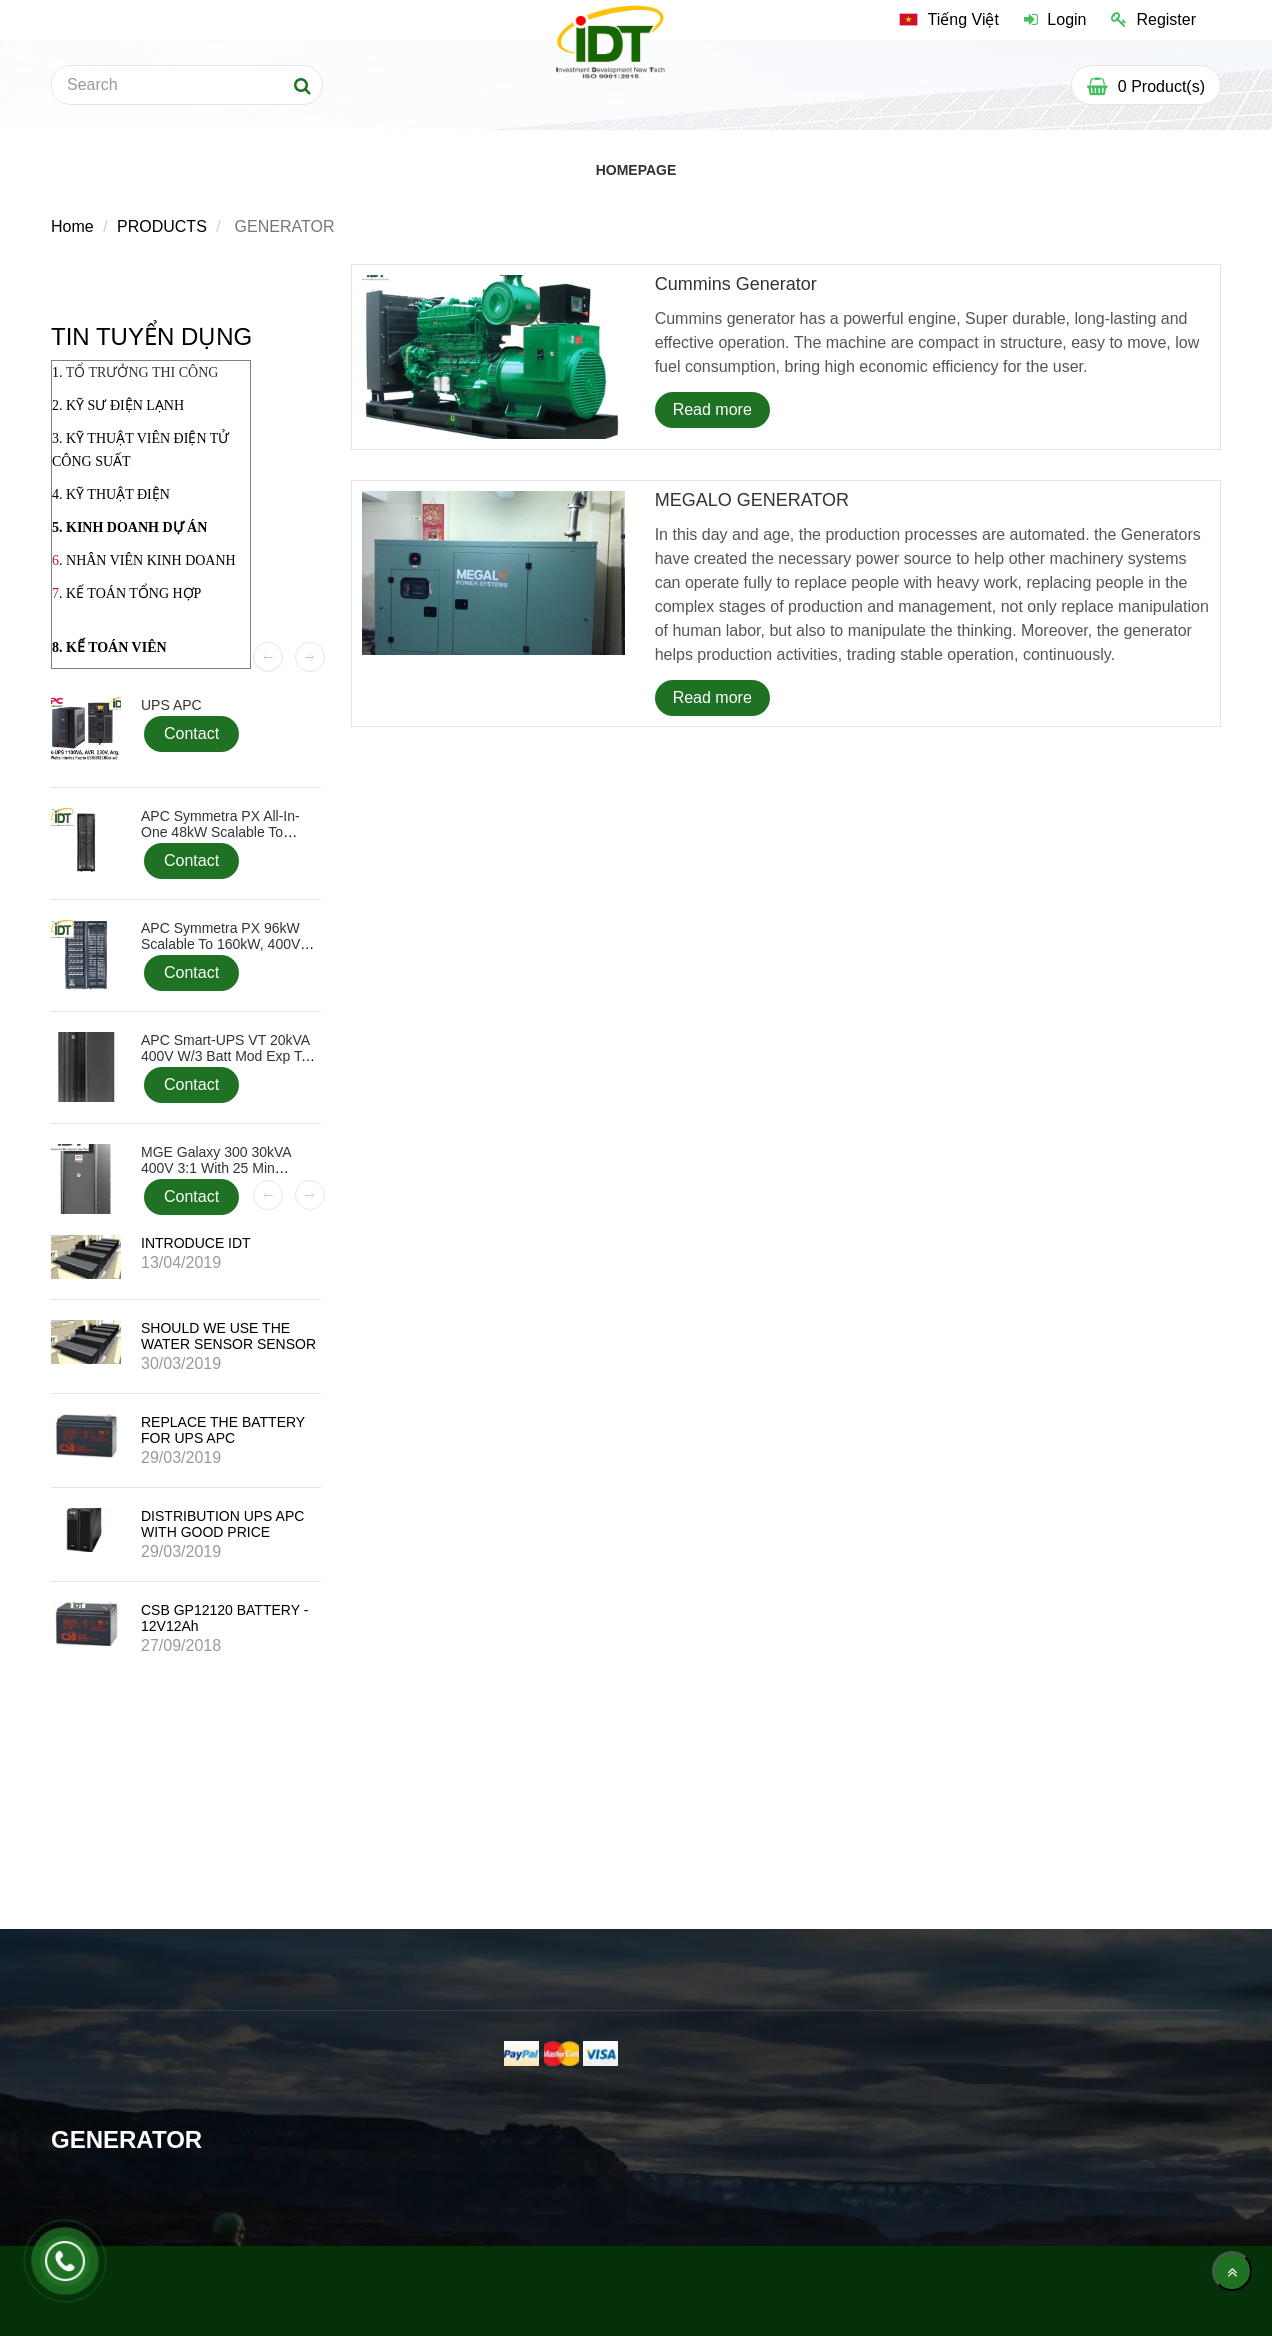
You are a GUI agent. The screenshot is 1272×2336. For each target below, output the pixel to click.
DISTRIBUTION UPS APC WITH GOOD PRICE (222, 1524)
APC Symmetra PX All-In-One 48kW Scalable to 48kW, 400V (220, 832)
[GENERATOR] (949, 20)
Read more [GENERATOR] (712, 409)
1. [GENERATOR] (135, 372)
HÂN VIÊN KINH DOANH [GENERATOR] (156, 560)
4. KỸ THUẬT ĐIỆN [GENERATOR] (111, 494)
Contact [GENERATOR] (191, 733)
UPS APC (171, 705)
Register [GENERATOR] (1153, 19)
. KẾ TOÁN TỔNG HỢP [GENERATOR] (130, 593)
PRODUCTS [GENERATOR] (162, 226)
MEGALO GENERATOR (752, 500)
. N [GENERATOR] (67, 560)
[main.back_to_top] (1232, 2271)
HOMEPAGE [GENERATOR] (636, 170)
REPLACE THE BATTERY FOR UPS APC (223, 1430)
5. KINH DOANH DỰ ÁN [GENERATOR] (129, 527)
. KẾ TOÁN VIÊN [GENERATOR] (113, 647)
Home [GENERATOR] (72, 226)
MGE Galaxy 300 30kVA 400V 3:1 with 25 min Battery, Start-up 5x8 (216, 1168)
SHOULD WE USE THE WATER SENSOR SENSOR (228, 1336)
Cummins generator (736, 284)
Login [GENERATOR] (1055, 19)
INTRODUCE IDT (196, 1243)
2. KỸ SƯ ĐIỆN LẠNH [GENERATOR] (118, 405)
